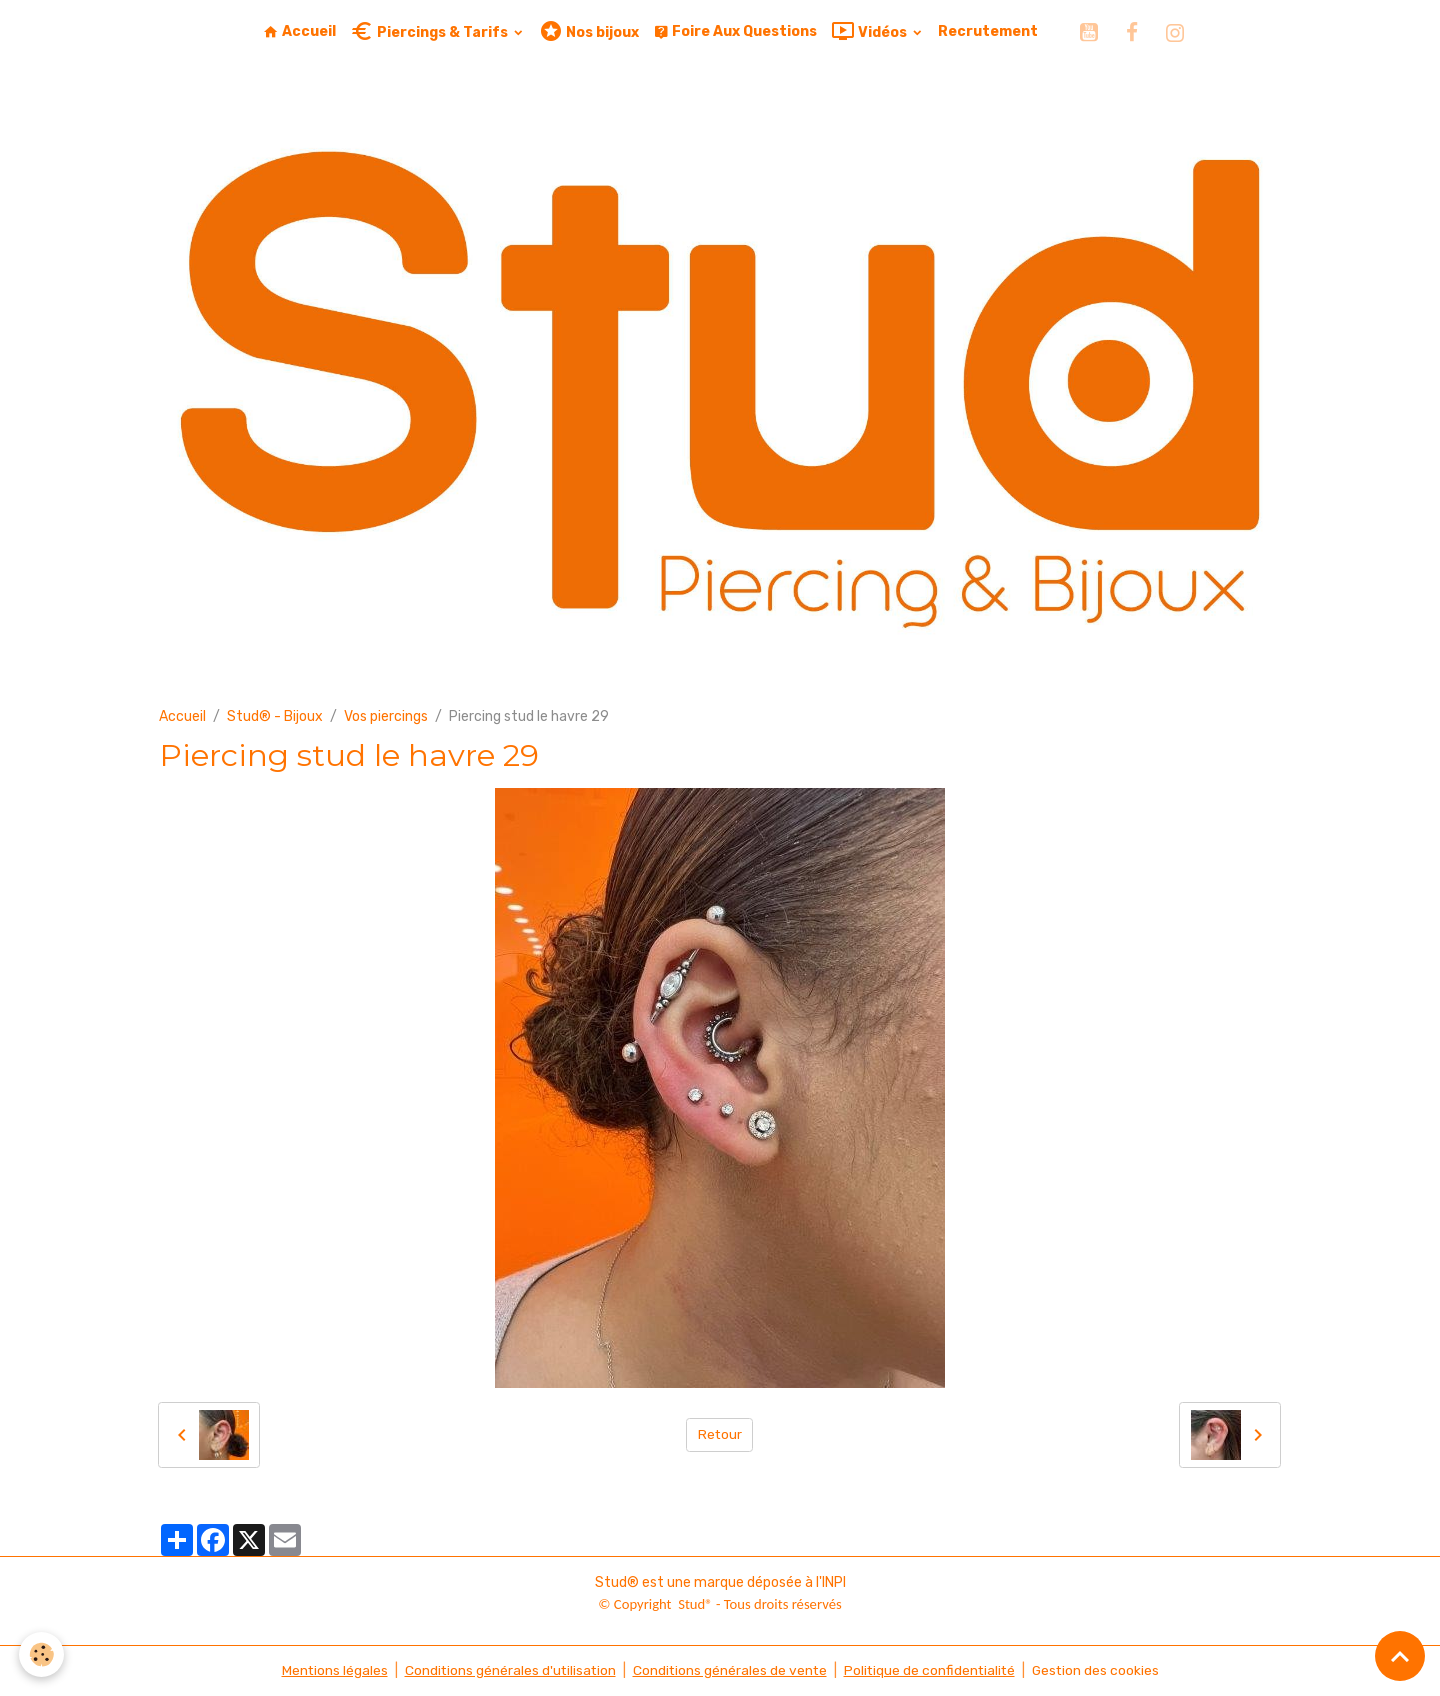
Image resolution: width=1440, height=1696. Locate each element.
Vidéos (870, 31)
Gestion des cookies (1099, 1670)
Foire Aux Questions (735, 31)
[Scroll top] (1400, 1656)
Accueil (299, 31)
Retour (719, 1434)
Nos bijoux (589, 31)
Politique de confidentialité (931, 1670)
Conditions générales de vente (729, 1670)
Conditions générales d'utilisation (507, 1670)
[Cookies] (42, 1654)
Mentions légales (329, 1670)
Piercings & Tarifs (430, 31)
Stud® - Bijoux (275, 716)
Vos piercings (386, 716)
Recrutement (988, 31)
